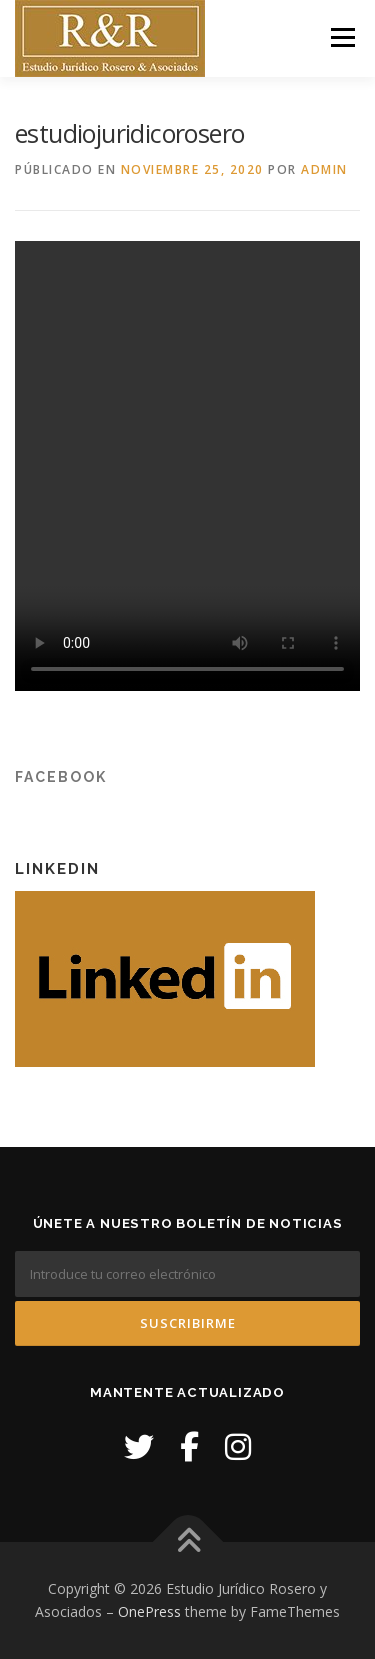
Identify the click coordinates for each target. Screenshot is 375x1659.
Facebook (61, 777)
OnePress (149, 1611)
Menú (341, 37)
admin (324, 169)
